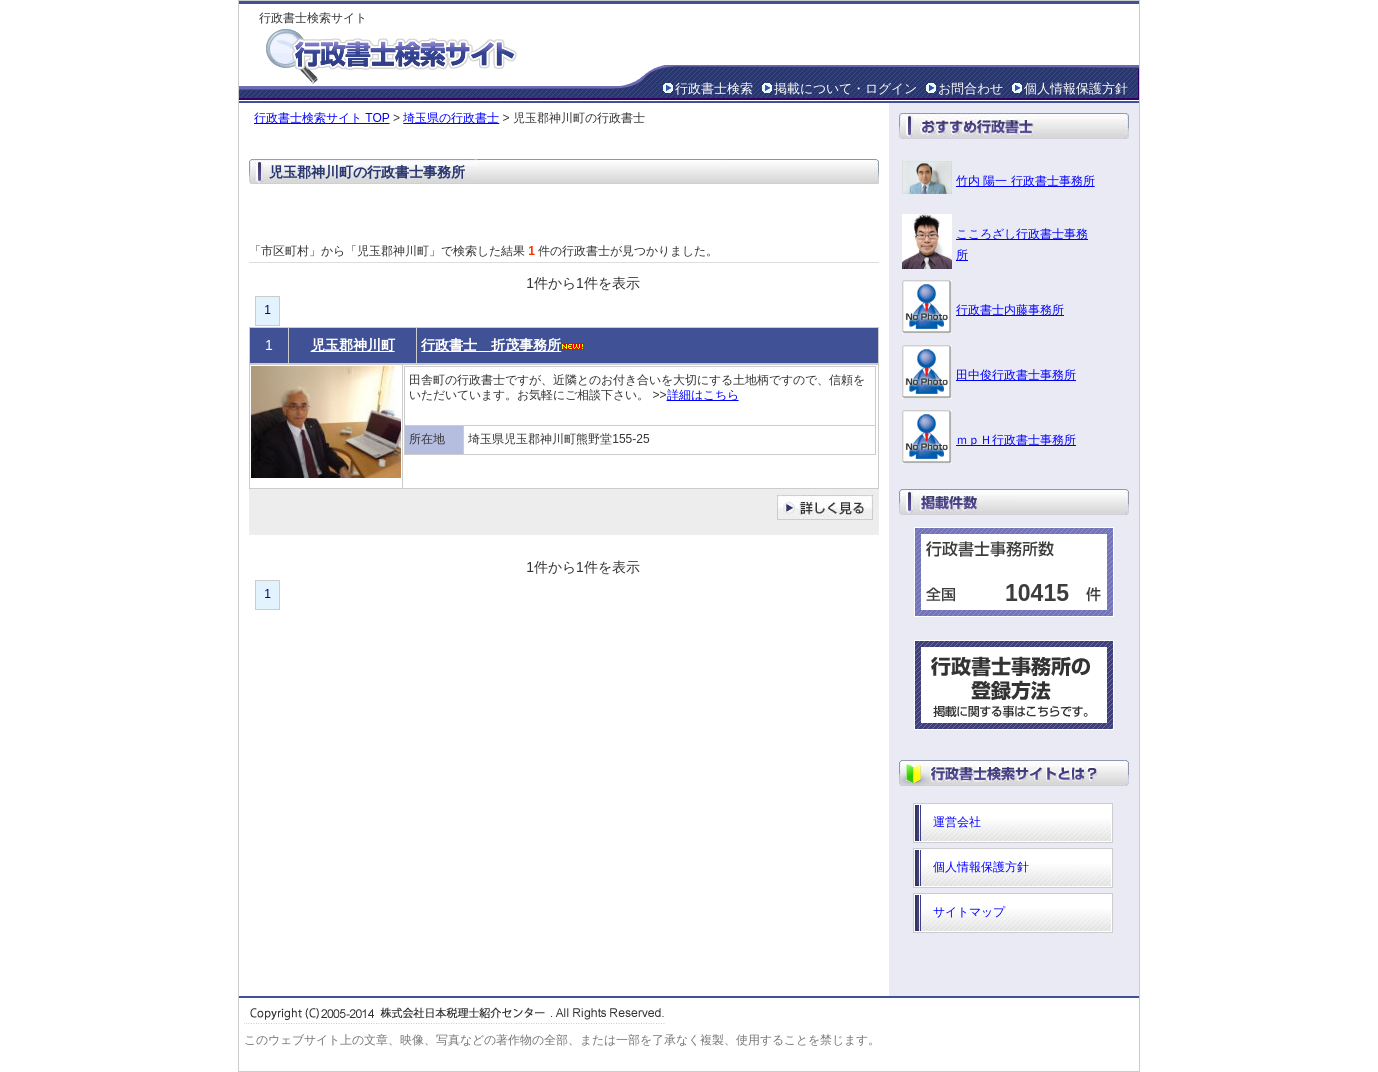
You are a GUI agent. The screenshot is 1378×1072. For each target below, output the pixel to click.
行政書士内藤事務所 (1010, 310)
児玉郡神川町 (353, 345)
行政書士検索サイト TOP (322, 118)
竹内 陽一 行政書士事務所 (1025, 181)
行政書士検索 (714, 88)
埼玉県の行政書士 (451, 118)
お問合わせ (970, 88)
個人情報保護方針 (1076, 88)
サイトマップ (969, 912)
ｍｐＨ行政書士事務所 (1016, 440)
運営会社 (957, 822)
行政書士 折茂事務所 (491, 345)
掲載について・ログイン (845, 88)
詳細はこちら (703, 395)
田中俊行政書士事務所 (1016, 375)
